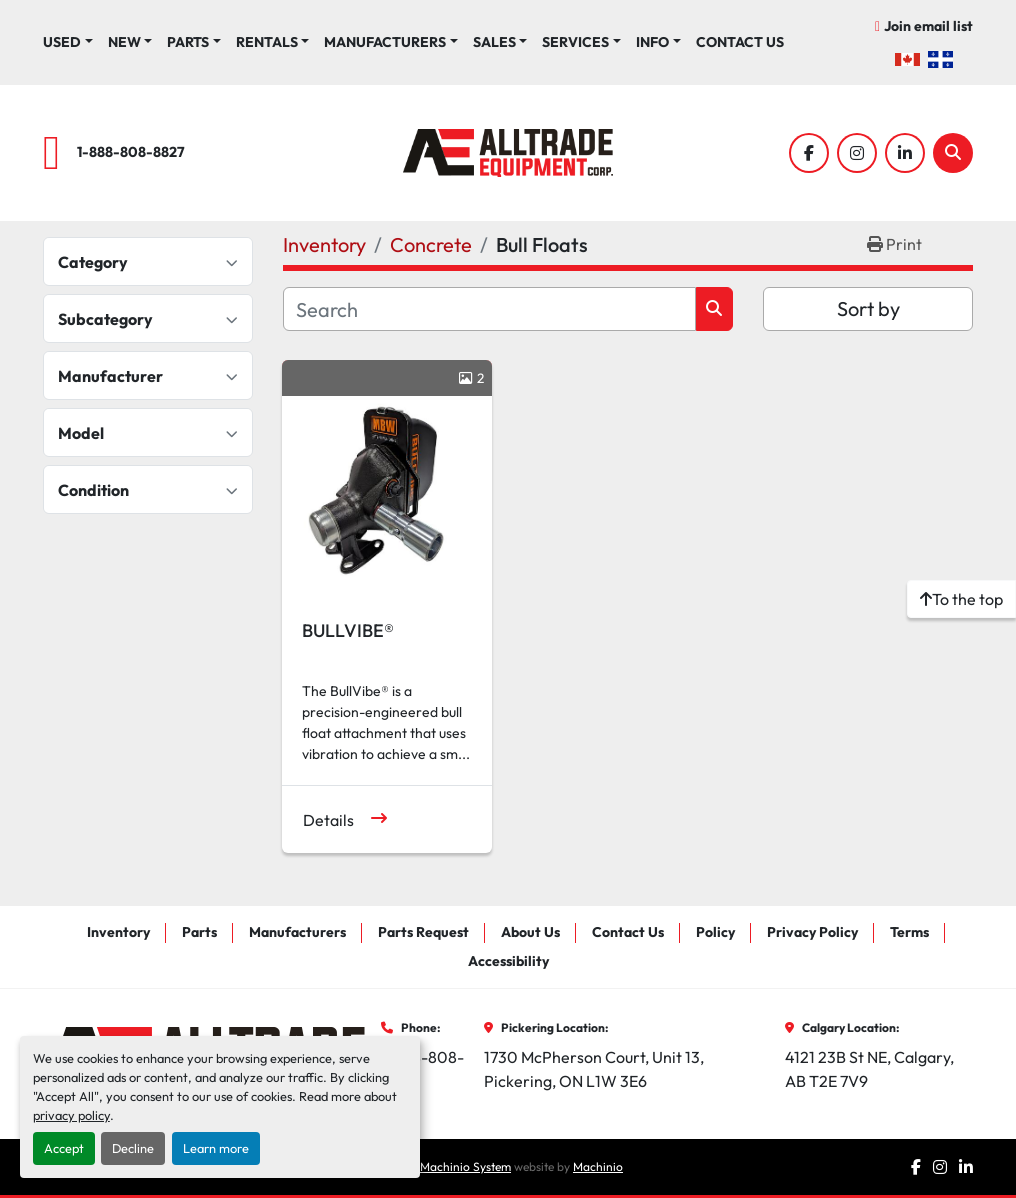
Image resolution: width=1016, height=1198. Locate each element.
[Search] (953, 153)
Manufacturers (385, 42)
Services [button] (575, 42)
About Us (530, 932)
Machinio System (465, 1166)
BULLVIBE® (348, 630)
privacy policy (71, 1115)
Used (62, 42)
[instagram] (857, 153)
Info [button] (652, 42)
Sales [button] (494, 42)
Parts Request (423, 932)
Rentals (267, 42)
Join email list (928, 26)
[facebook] (809, 153)
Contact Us (740, 42)
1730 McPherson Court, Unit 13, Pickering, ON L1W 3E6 (595, 1069)
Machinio (598, 1166)
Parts (188, 42)
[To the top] (961, 599)
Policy (715, 932)
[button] (130, 42)
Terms (909, 932)
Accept (64, 1148)
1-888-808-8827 (131, 152)
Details (328, 820)
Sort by (868, 308)
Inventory (118, 932)
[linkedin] (905, 153)
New (124, 42)
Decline (133, 1148)
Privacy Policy (812, 932)
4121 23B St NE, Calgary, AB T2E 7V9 (871, 1069)
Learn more (216, 1148)
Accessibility (508, 961)
